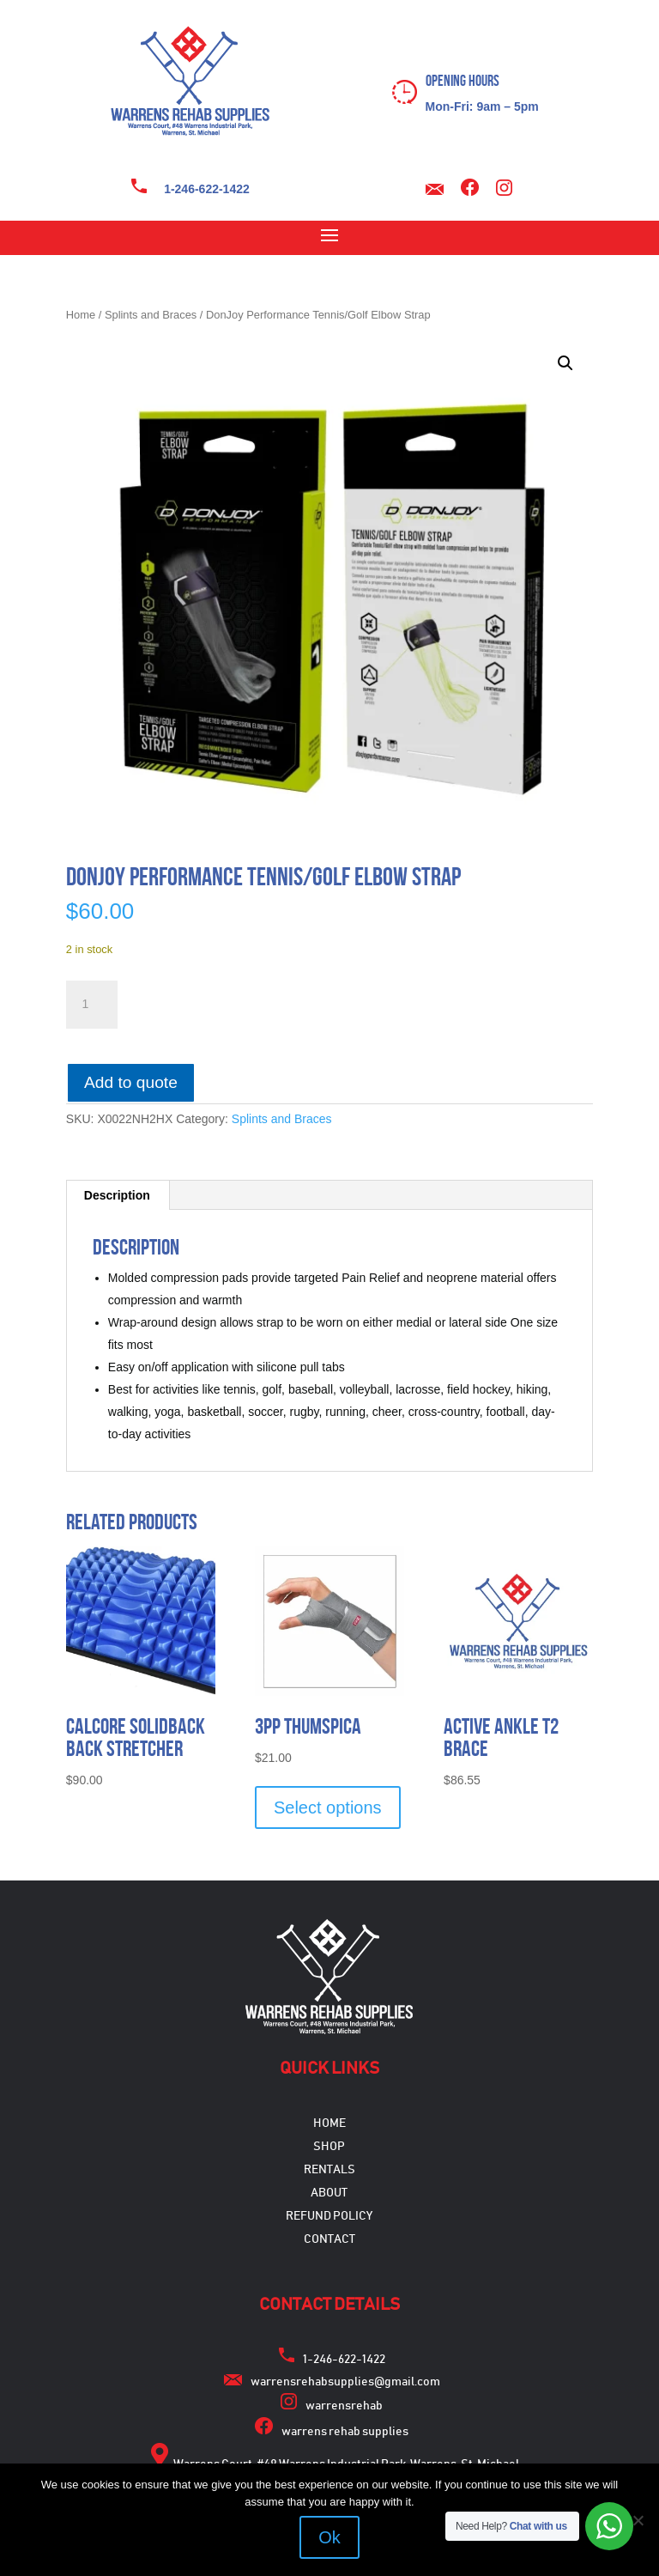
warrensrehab (344, 2406)
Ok (329, 2537)
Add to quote (131, 1082)
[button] (565, 363)
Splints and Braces (150, 314)
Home (80, 314)
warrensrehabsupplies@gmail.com (345, 2382)
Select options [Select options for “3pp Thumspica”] (328, 1807)
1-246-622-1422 (207, 189)
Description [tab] (117, 1195)
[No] (637, 2520)
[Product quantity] (92, 1005)
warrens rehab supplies (344, 2432)
